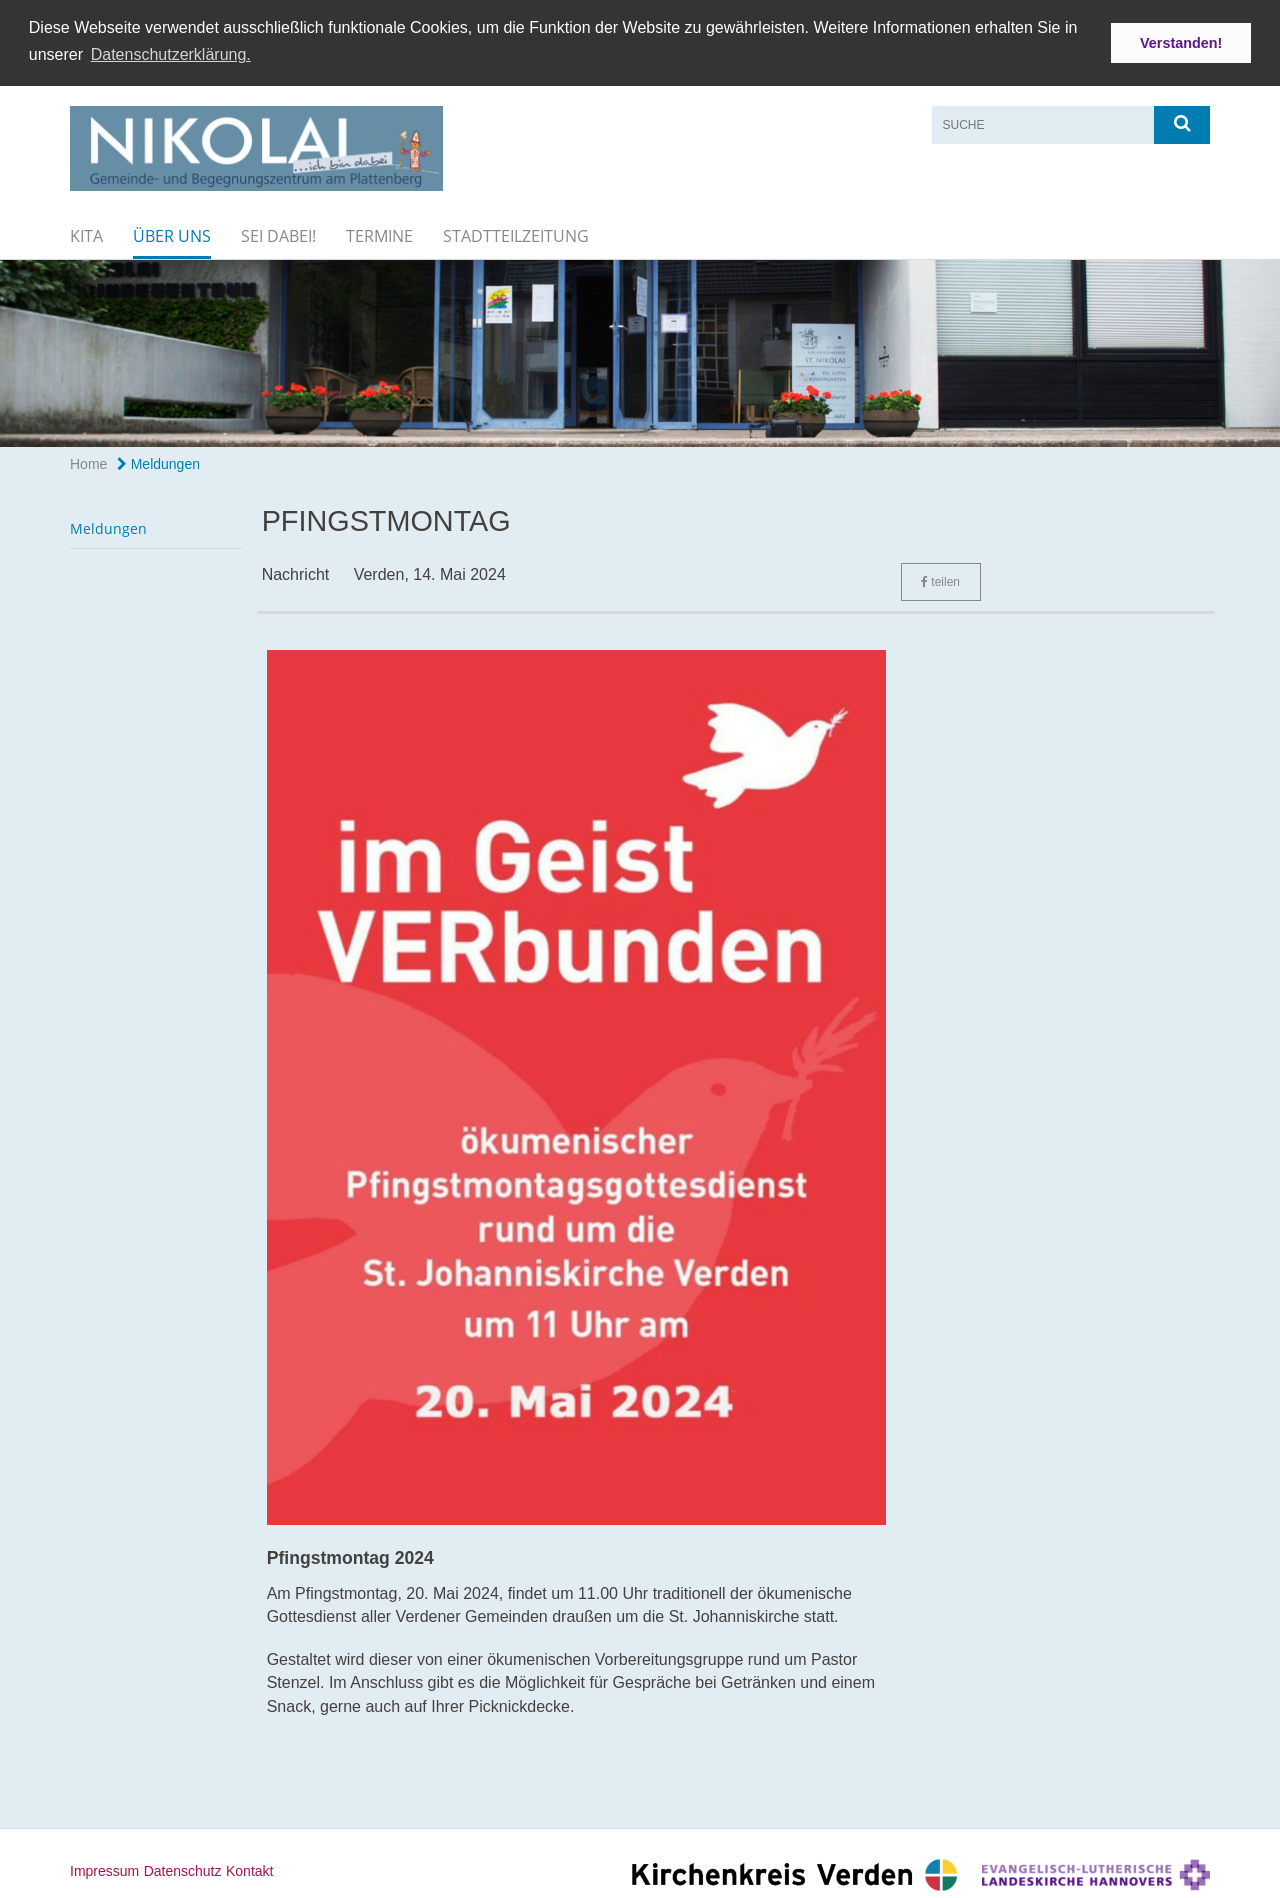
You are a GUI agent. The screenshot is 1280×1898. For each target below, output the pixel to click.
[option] (640, 351)
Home (88, 462)
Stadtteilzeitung (516, 234)
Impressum (104, 1869)
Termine (379, 234)
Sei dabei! (278, 234)
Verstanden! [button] (1181, 43)
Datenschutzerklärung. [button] (171, 54)
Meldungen (158, 462)
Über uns (172, 234)
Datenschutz (183, 1869)
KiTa (86, 234)
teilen (940, 580)
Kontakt (249, 1869)
